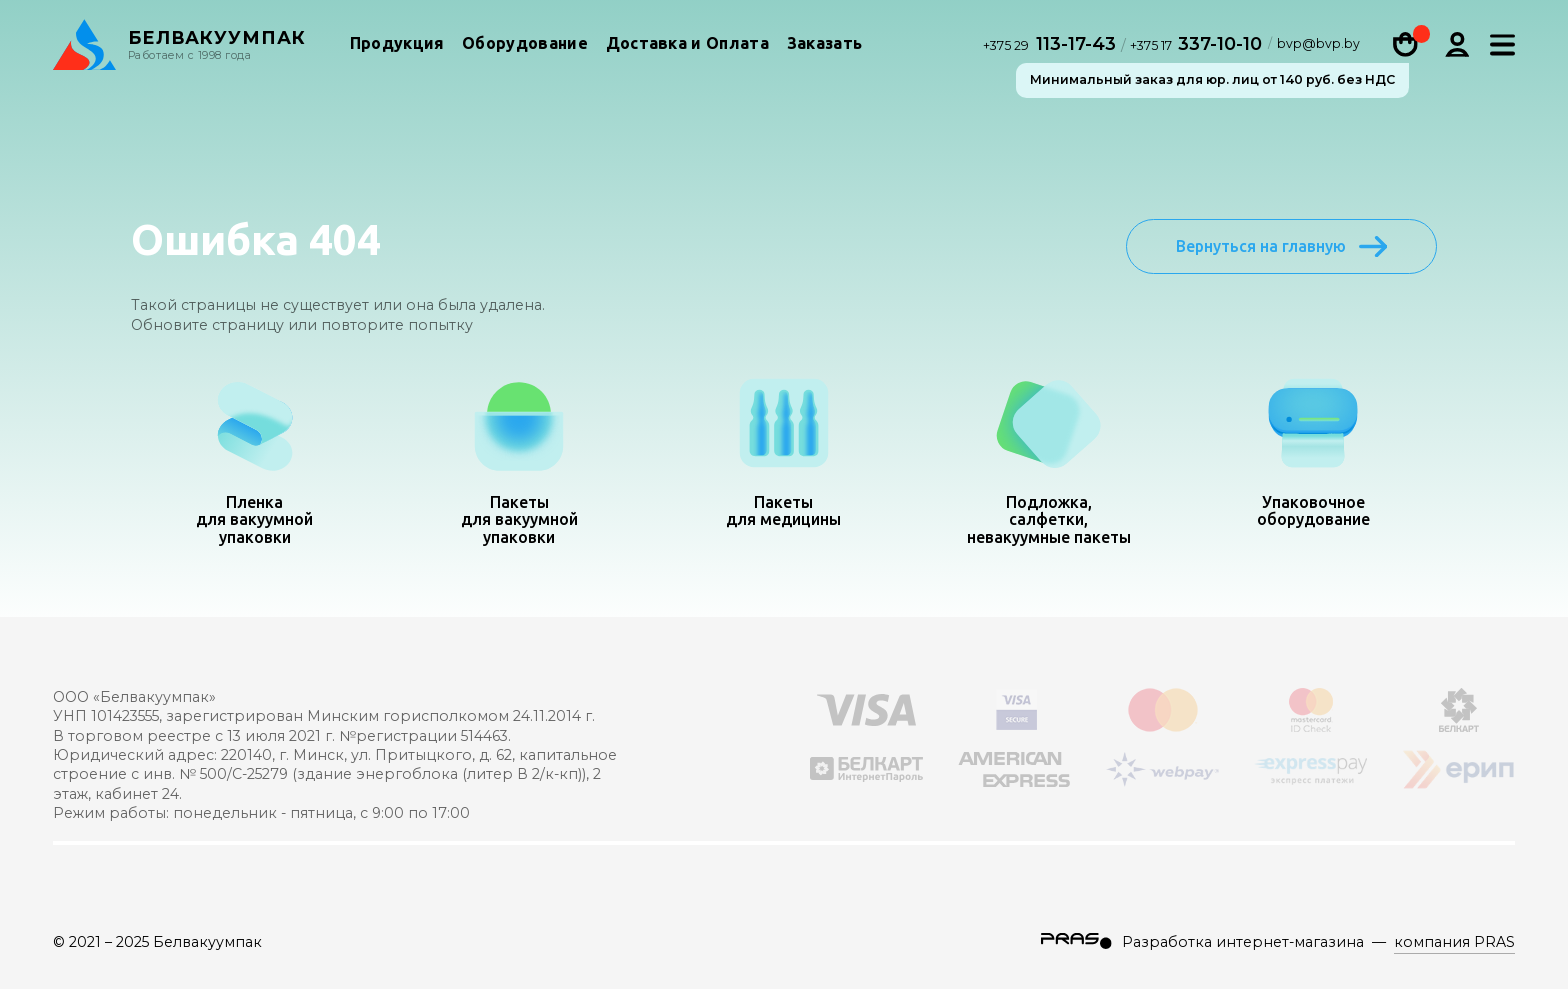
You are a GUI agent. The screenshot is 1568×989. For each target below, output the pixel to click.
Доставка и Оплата (687, 44)
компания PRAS (1454, 942)
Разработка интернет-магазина (1243, 942)
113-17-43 (1052, 44)
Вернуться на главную (1281, 246)
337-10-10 (1196, 44)
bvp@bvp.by (1318, 46)
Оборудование (525, 44)
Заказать (825, 44)
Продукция (397, 44)
